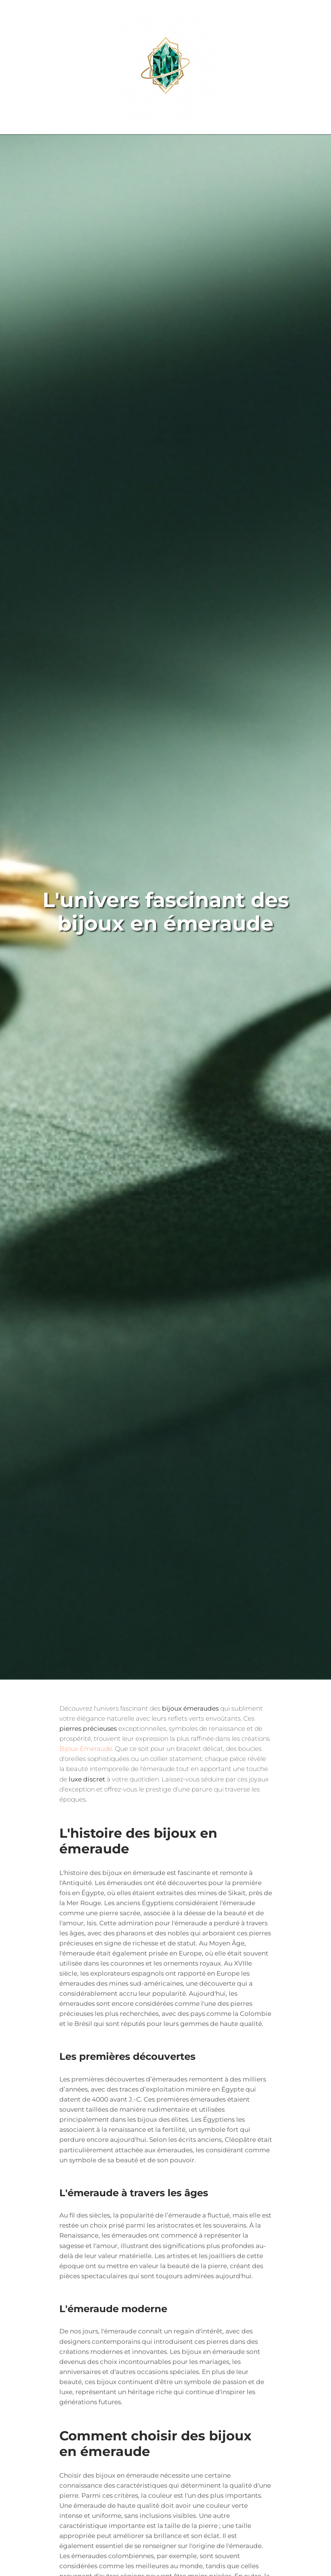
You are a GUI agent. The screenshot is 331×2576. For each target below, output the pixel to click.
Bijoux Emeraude (85, 1748)
